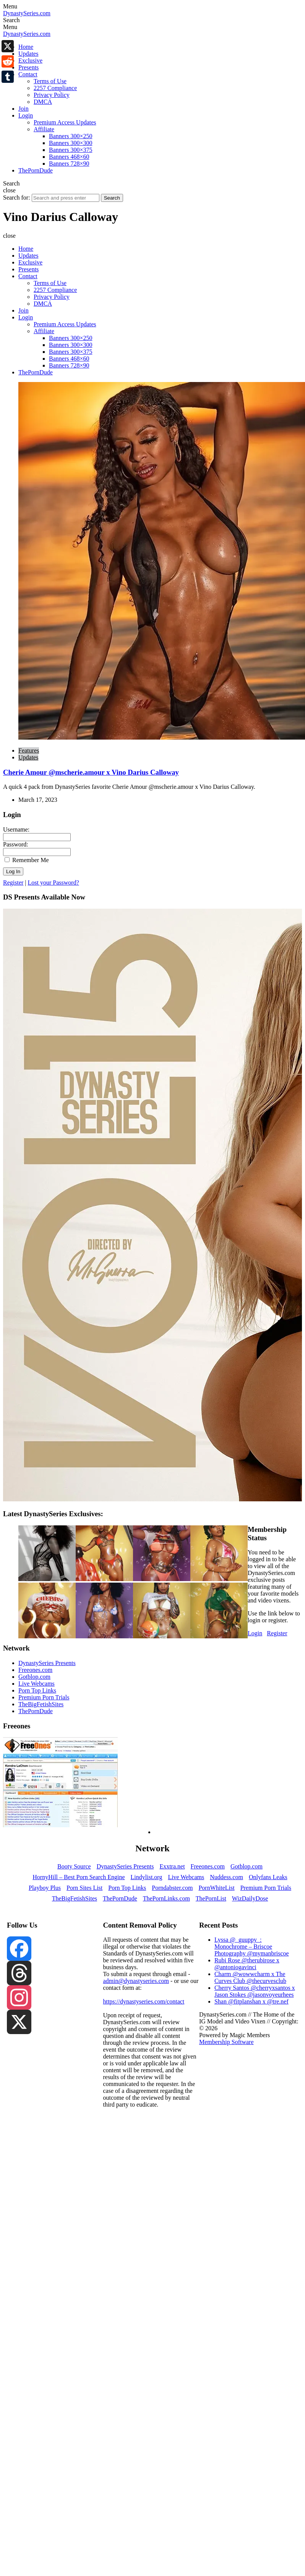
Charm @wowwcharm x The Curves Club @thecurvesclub (250, 1977)
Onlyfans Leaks (268, 1877)
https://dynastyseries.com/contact (143, 2001)
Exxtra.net (172, 1866)
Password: (15, 844)
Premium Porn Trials (43, 1697)
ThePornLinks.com (166, 1898)
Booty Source (74, 1866)
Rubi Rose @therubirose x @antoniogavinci (246, 1963)
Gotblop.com (34, 1676)
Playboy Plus (45, 1887)
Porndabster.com (172, 1887)
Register (13, 882)
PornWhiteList (216, 1887)
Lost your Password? (53, 882)
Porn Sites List (84, 1887)
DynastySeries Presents (47, 1663)
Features (28, 750)
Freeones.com (35, 1670)
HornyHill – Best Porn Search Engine (78, 1877)
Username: (16, 829)
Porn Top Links (37, 1690)
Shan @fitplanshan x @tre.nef (251, 2001)
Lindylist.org (146, 1877)
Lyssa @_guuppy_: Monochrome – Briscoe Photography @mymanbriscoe (251, 1946)
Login (255, 1633)
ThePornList (211, 1898)
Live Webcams (36, 1683)
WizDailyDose (250, 1898)
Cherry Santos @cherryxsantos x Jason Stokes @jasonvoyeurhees (254, 1991)
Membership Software (226, 2042)
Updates (28, 757)
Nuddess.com (226, 1877)
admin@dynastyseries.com (136, 1981)
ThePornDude (35, 1711)
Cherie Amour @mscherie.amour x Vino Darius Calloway (91, 772)
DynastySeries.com (26, 13)
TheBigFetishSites (40, 1704)
